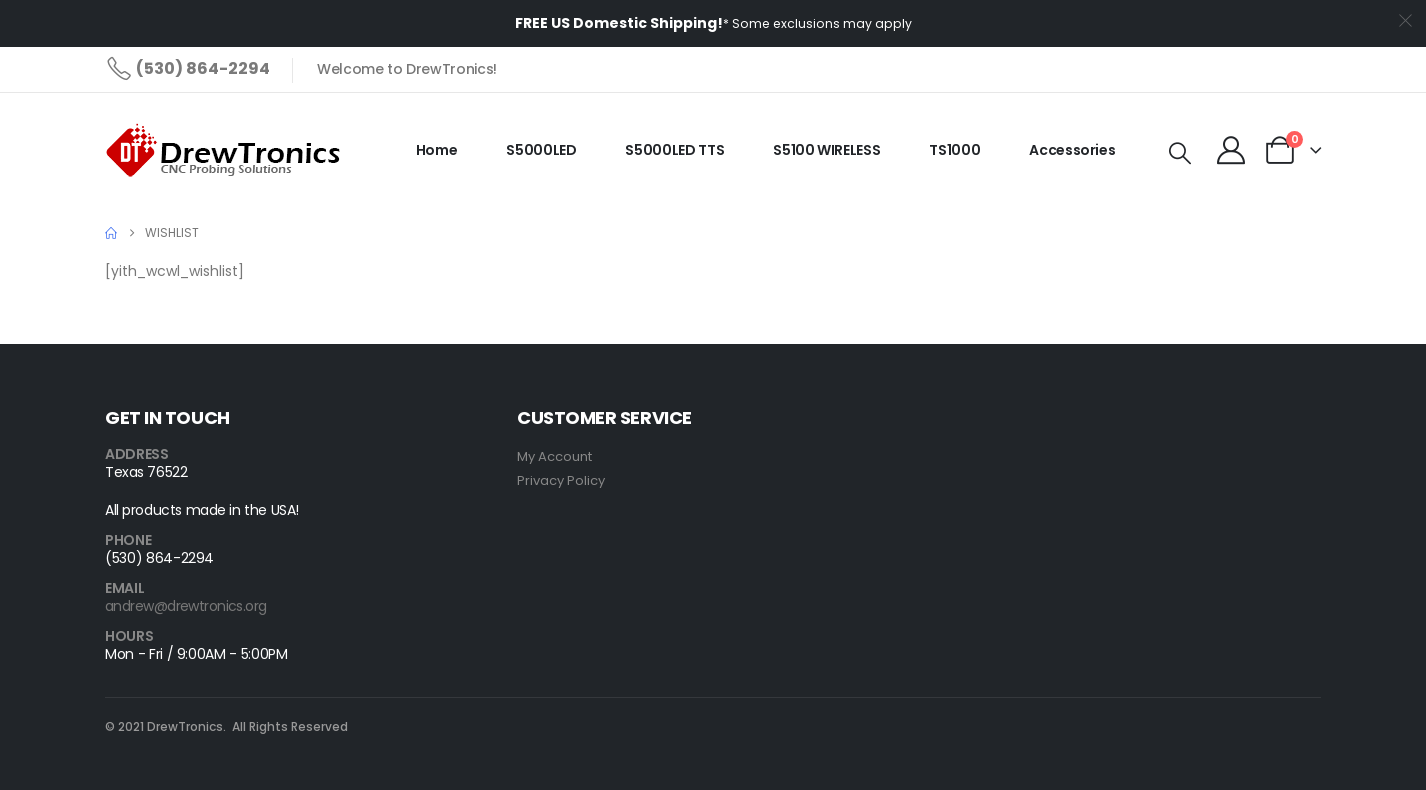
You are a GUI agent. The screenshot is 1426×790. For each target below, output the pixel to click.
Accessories (1072, 150)
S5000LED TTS (674, 150)
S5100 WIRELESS (826, 150)
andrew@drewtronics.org (186, 606)
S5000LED (541, 150)
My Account (554, 456)
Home (437, 150)
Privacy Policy (561, 480)
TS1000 (954, 150)
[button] (1180, 154)
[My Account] (1231, 150)
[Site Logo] (226, 150)
